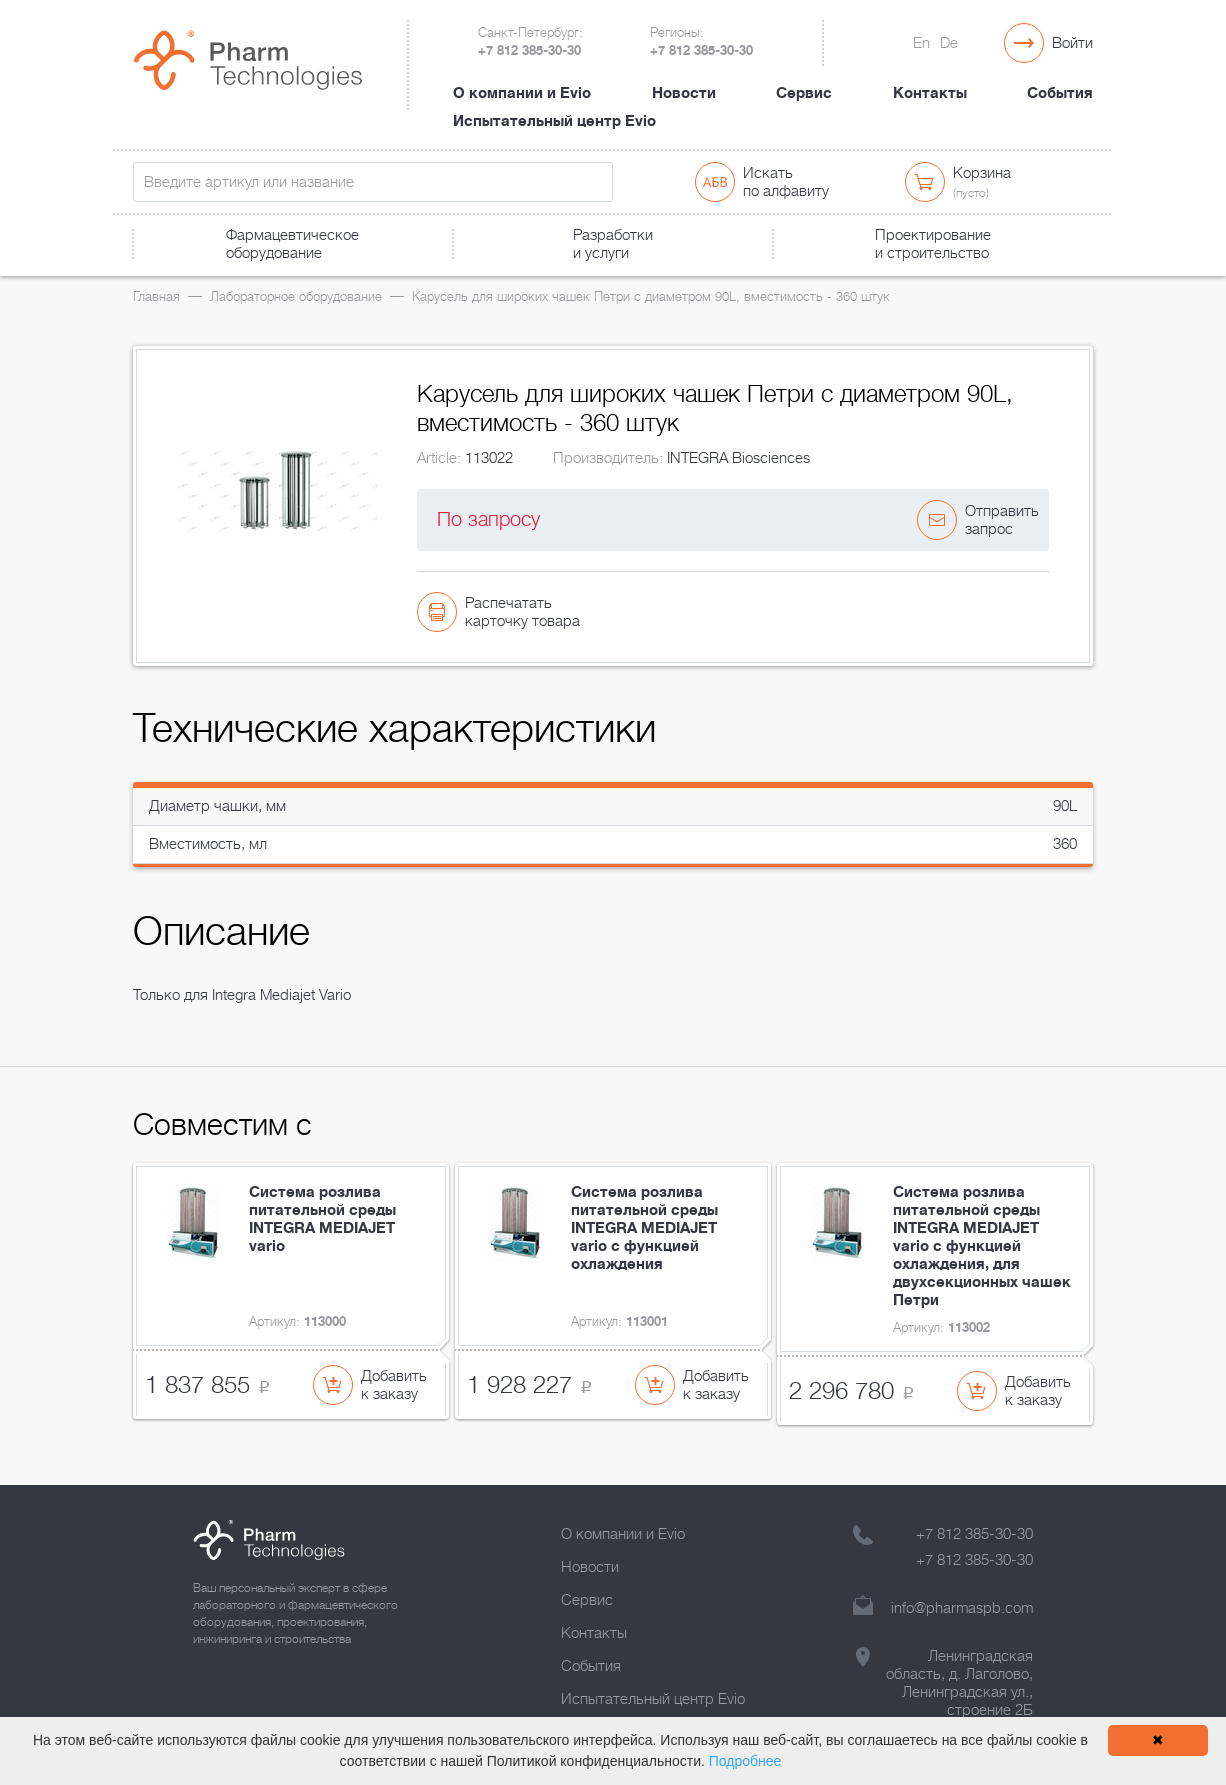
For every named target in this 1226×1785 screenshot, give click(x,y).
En (921, 43)
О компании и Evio (522, 93)
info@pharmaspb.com (962, 1608)
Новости (684, 93)
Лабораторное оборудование (296, 296)
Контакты (930, 93)
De (949, 43)
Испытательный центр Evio (554, 121)
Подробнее (745, 1761)
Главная (156, 296)
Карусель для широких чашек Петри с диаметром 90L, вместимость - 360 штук (651, 296)
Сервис (804, 93)
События (1060, 93)
